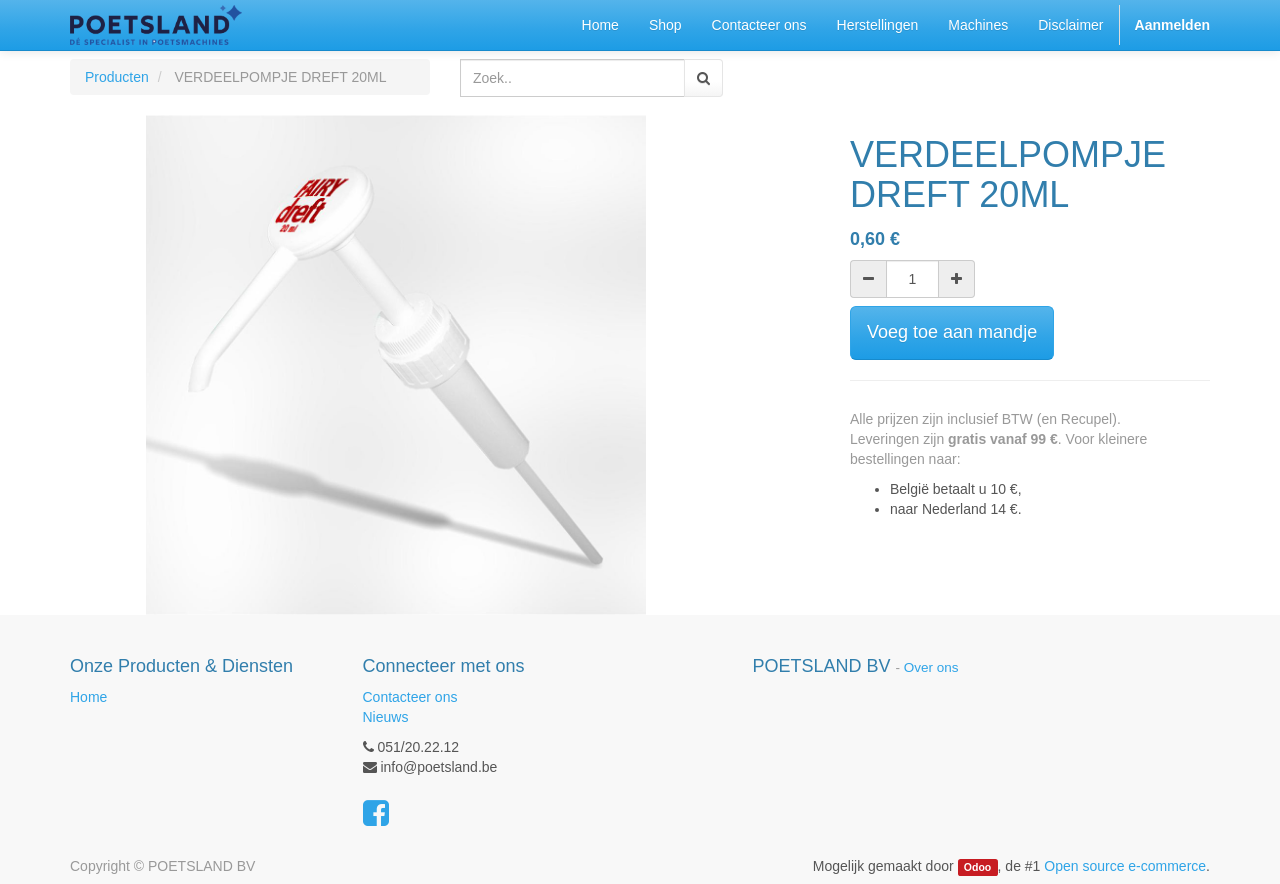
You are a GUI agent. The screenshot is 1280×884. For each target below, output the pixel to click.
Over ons (931, 667)
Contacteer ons (410, 697)
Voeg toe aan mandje (952, 332)
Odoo (977, 867)
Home (88, 697)
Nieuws (386, 717)
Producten (117, 77)
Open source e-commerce (1125, 866)
